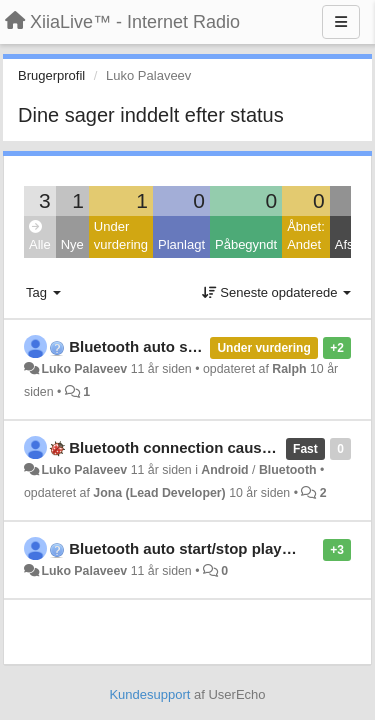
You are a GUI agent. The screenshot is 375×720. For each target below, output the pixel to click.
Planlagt (181, 244)
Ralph (289, 369)
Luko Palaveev (84, 369)
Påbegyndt (246, 244)
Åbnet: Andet (306, 236)
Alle (40, 236)
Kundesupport (149, 694)
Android (224, 470)
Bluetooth (288, 470)
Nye (72, 244)
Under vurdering (121, 236)
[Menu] (341, 22)
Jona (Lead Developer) (159, 493)
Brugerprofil (51, 75)
